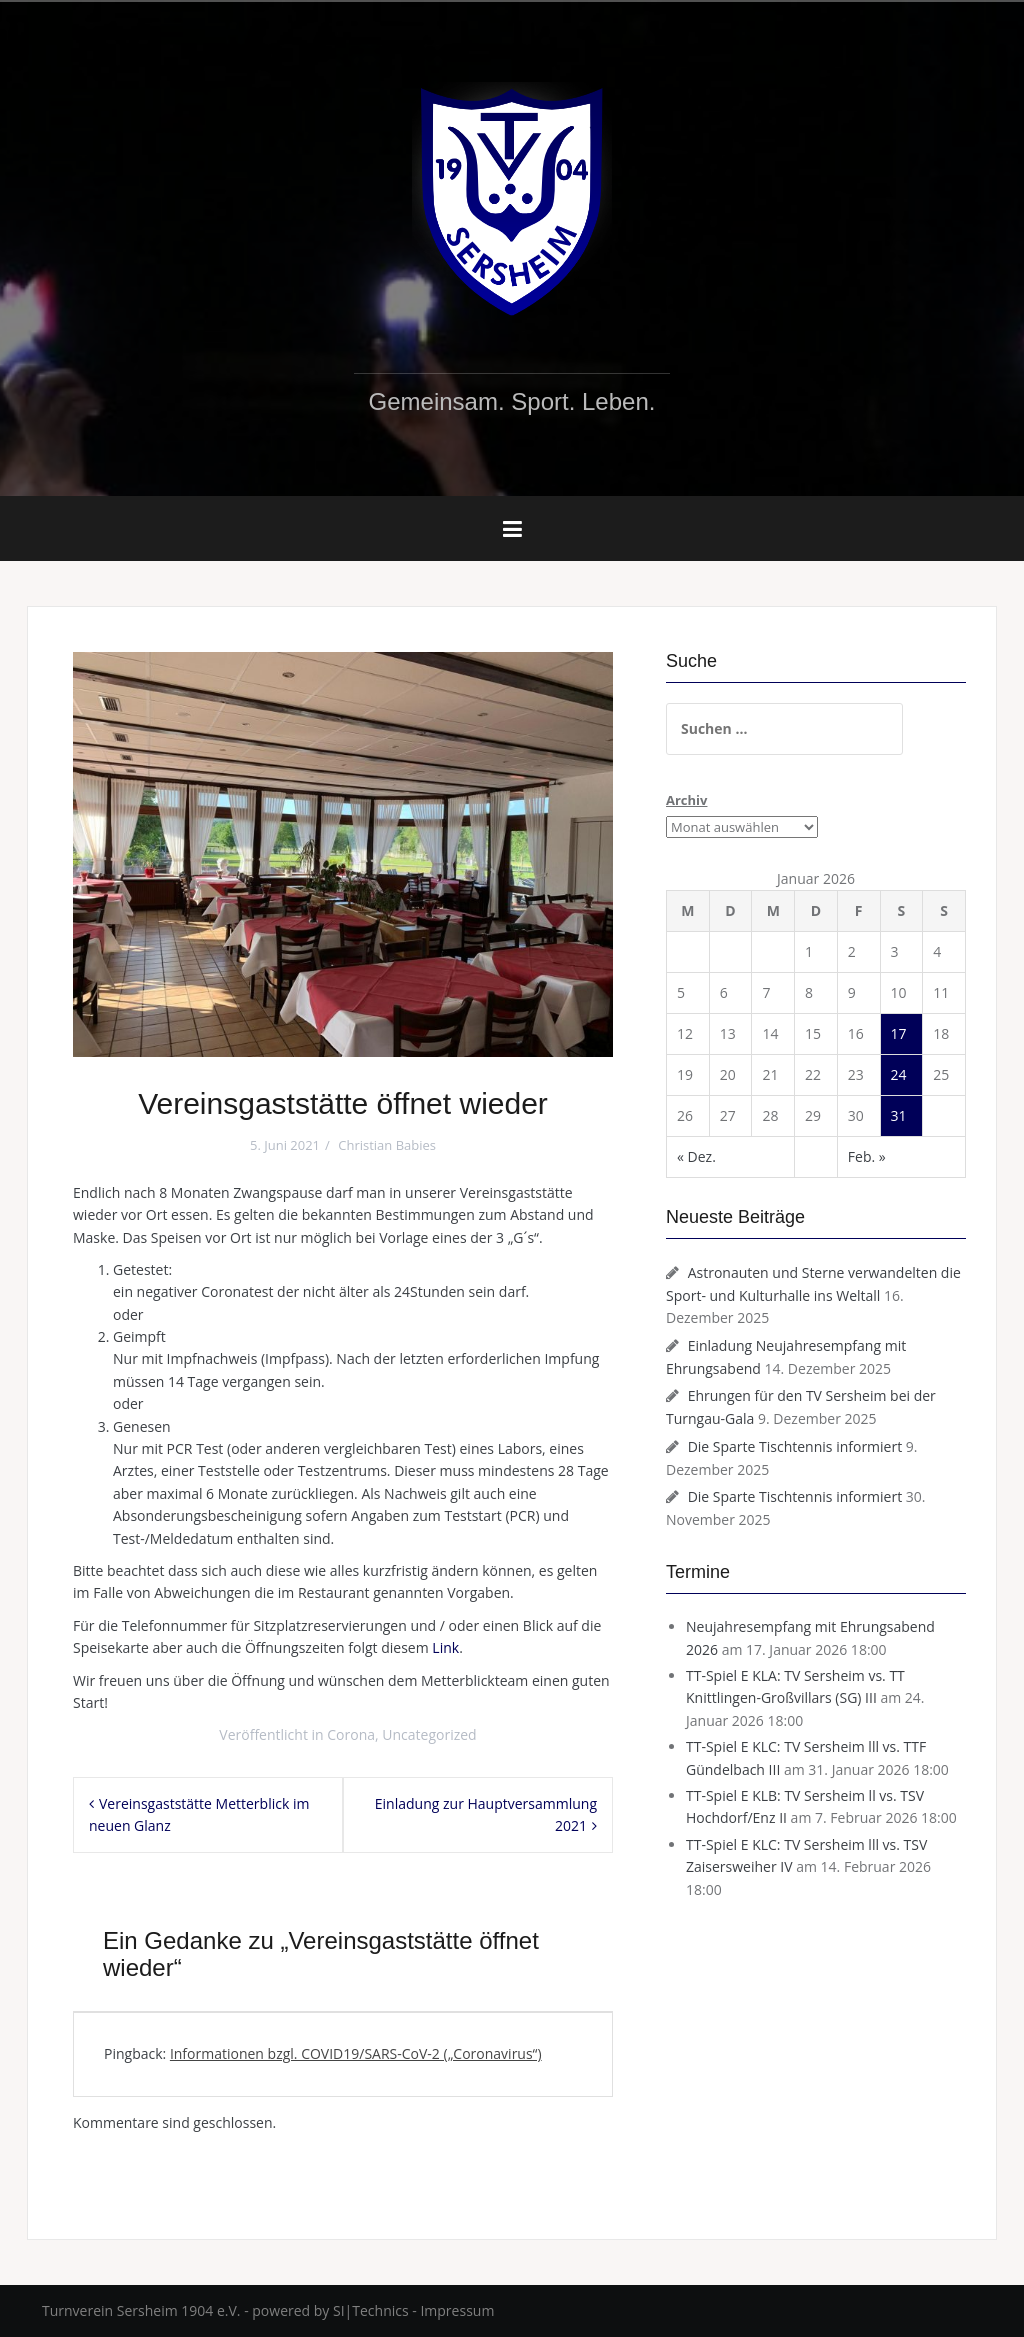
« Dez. (696, 1156)
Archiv (686, 800)
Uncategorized (429, 1734)
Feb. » (867, 1156)
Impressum (457, 2310)
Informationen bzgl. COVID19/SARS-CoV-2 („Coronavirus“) (356, 2053)
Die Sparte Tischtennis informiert (795, 1446)
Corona (351, 1734)
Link (445, 1647)
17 (899, 1033)
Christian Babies (387, 1145)
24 (899, 1074)
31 (899, 1115)
